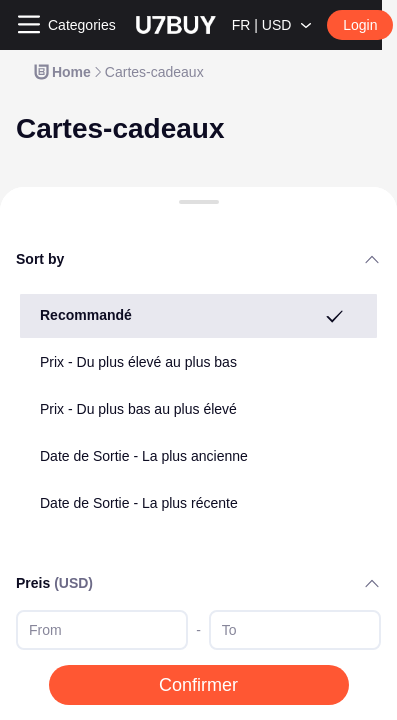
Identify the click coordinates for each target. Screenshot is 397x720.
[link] (61, 72)
